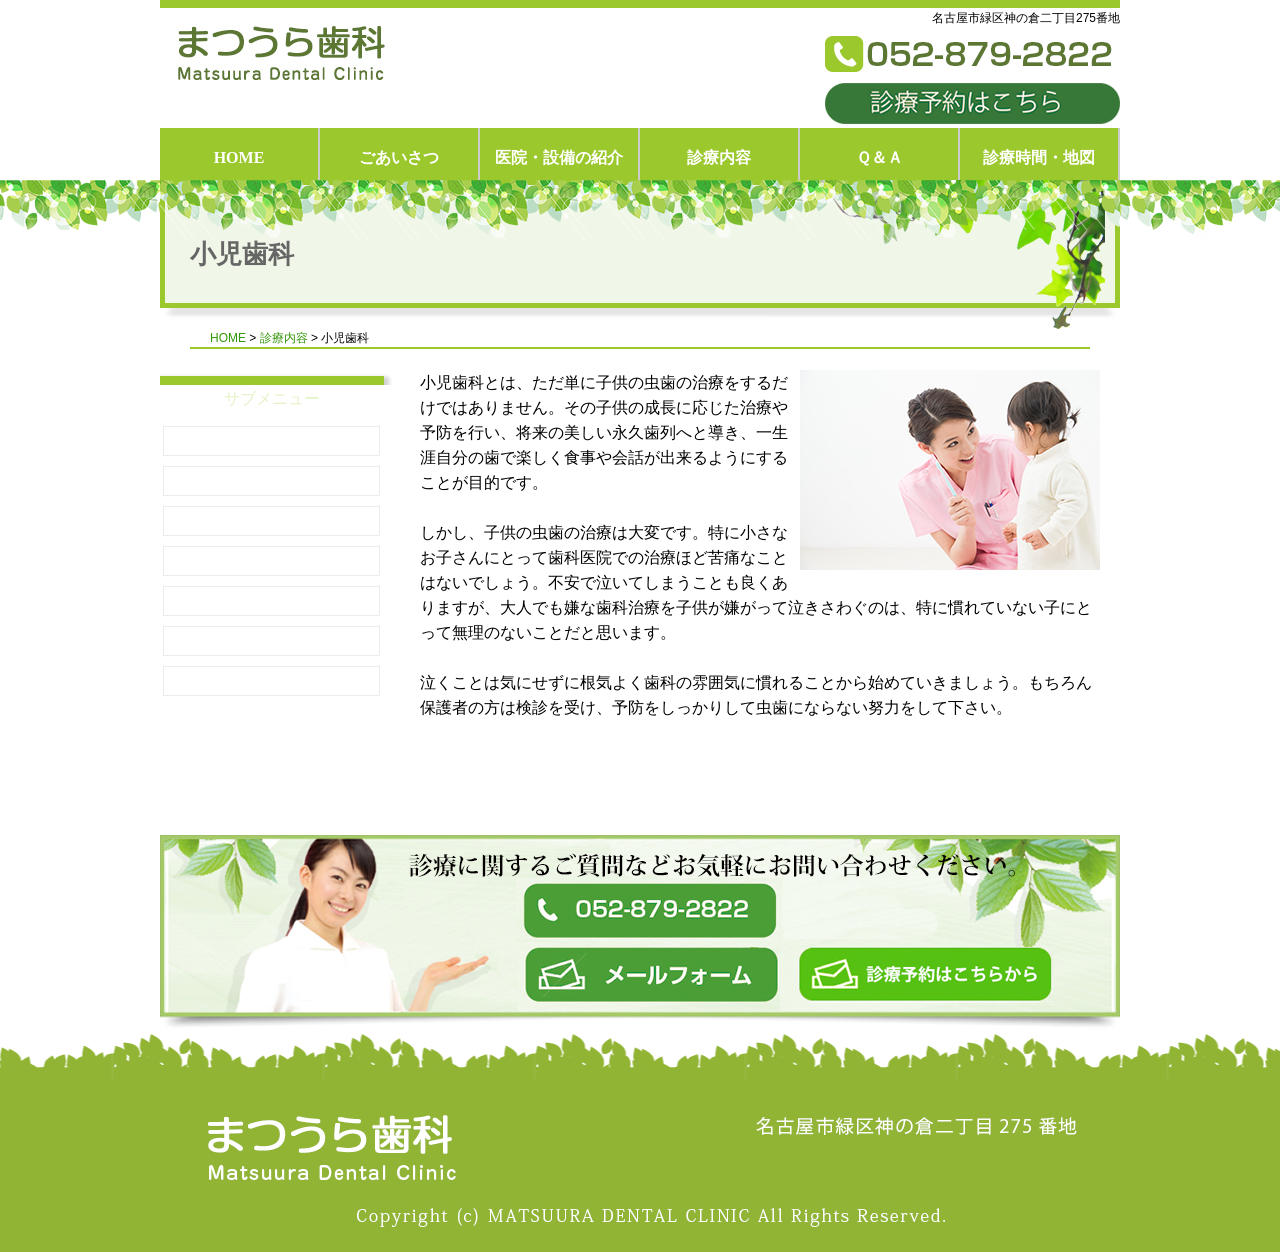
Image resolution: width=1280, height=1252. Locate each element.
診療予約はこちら (972, 103)
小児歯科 (272, 440)
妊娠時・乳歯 (272, 640)
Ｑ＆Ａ (879, 157)
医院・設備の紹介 (559, 157)
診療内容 (719, 157)
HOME (239, 157)
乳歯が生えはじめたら (272, 520)
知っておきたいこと (272, 480)
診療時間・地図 (1039, 157)
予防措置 (272, 600)
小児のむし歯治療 (272, 560)
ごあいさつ (399, 157)
